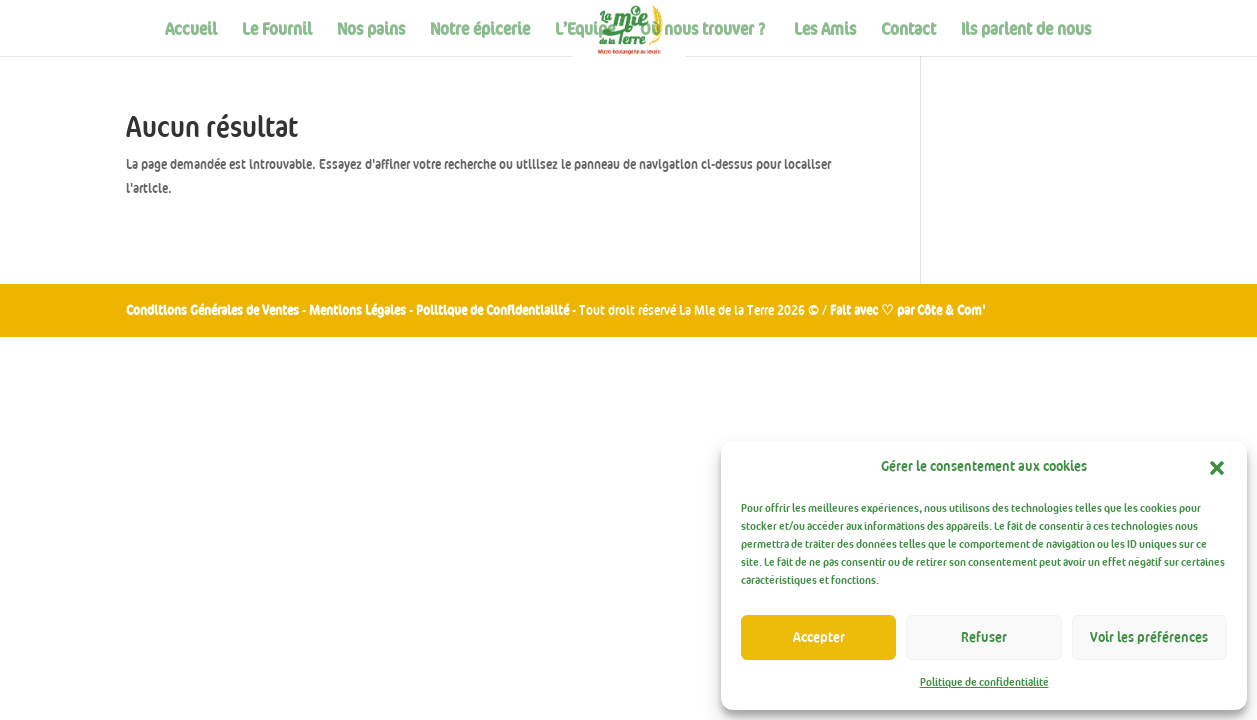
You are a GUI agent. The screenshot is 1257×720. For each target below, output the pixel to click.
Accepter (819, 638)
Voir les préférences (1149, 638)
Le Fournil (277, 30)
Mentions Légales (357, 310)
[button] (1217, 468)
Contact (908, 30)
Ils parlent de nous (1026, 30)
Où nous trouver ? (704, 30)
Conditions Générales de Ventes (212, 310)
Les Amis (825, 30)
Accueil (191, 30)
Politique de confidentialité (984, 682)
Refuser (984, 638)
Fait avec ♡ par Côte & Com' (907, 310)
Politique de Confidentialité (494, 310)
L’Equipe (585, 30)
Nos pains (371, 30)
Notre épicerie (480, 30)
